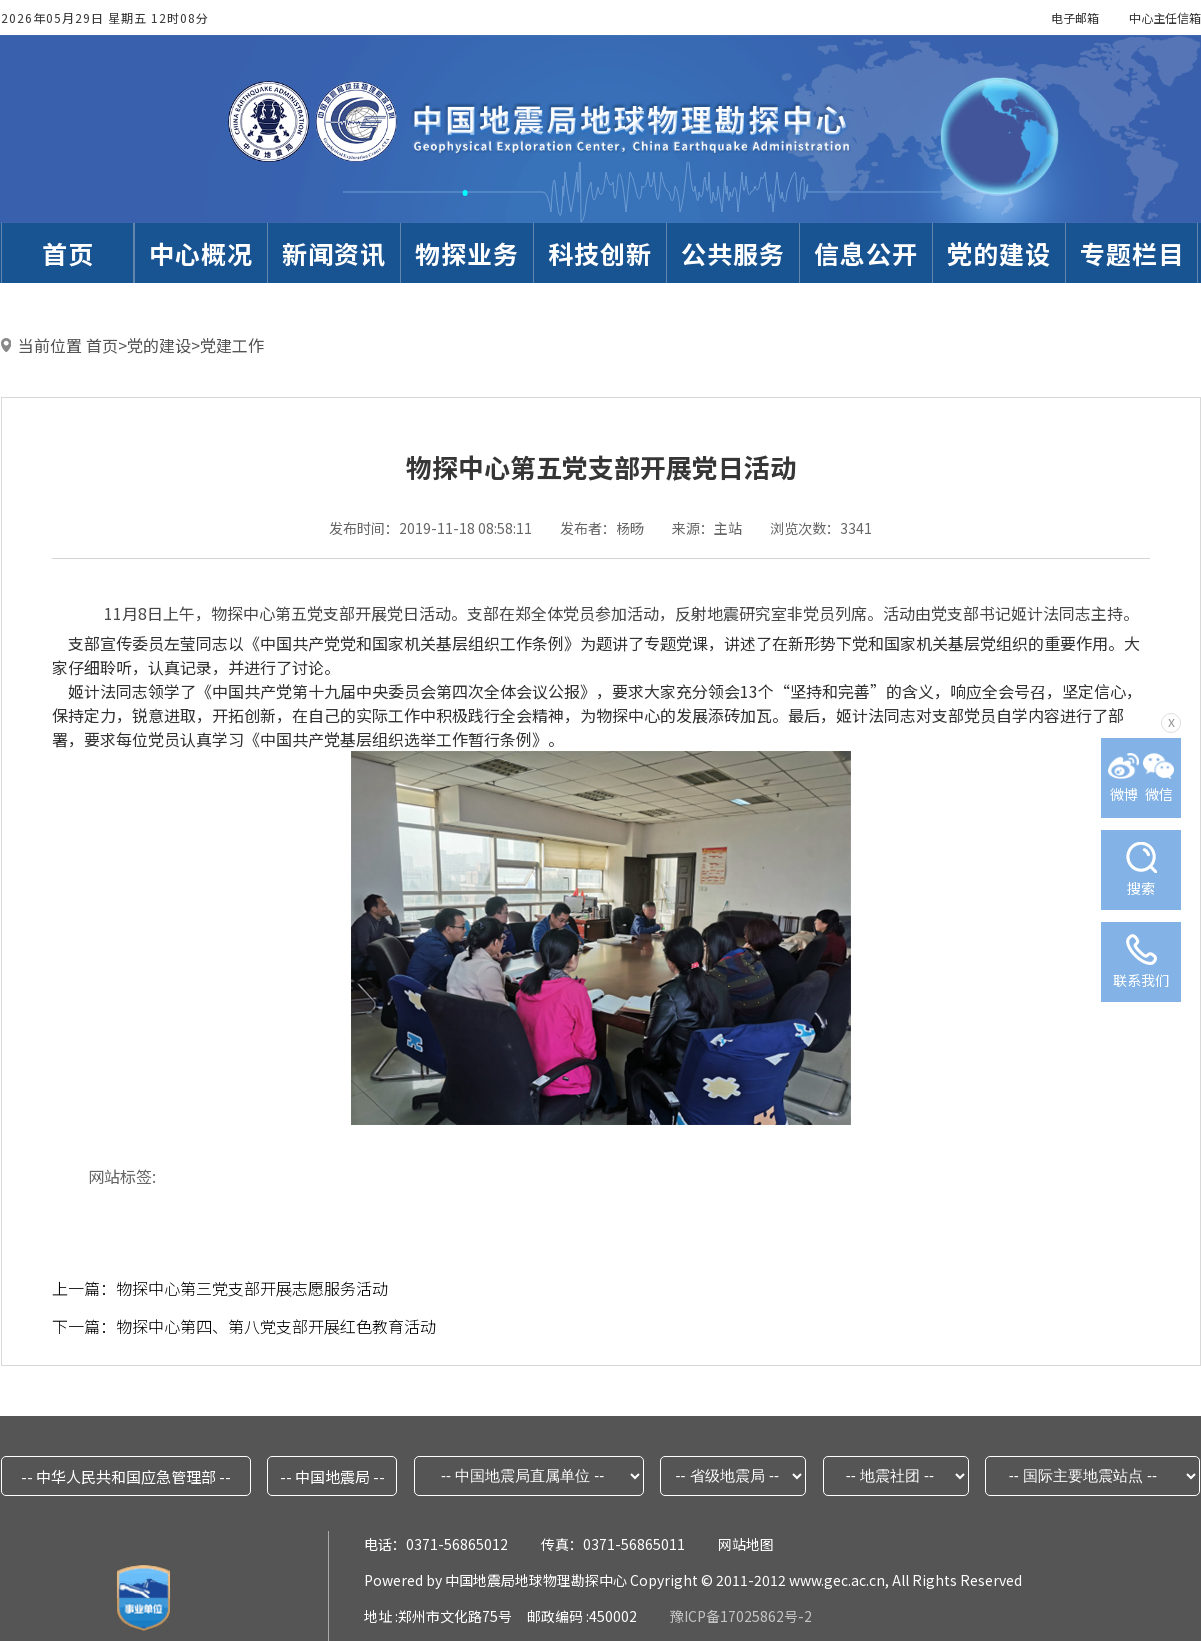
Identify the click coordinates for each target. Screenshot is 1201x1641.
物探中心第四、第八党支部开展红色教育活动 (276, 1326)
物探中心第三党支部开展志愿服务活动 (252, 1288)
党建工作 (232, 345)
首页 (102, 345)
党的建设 (159, 345)
